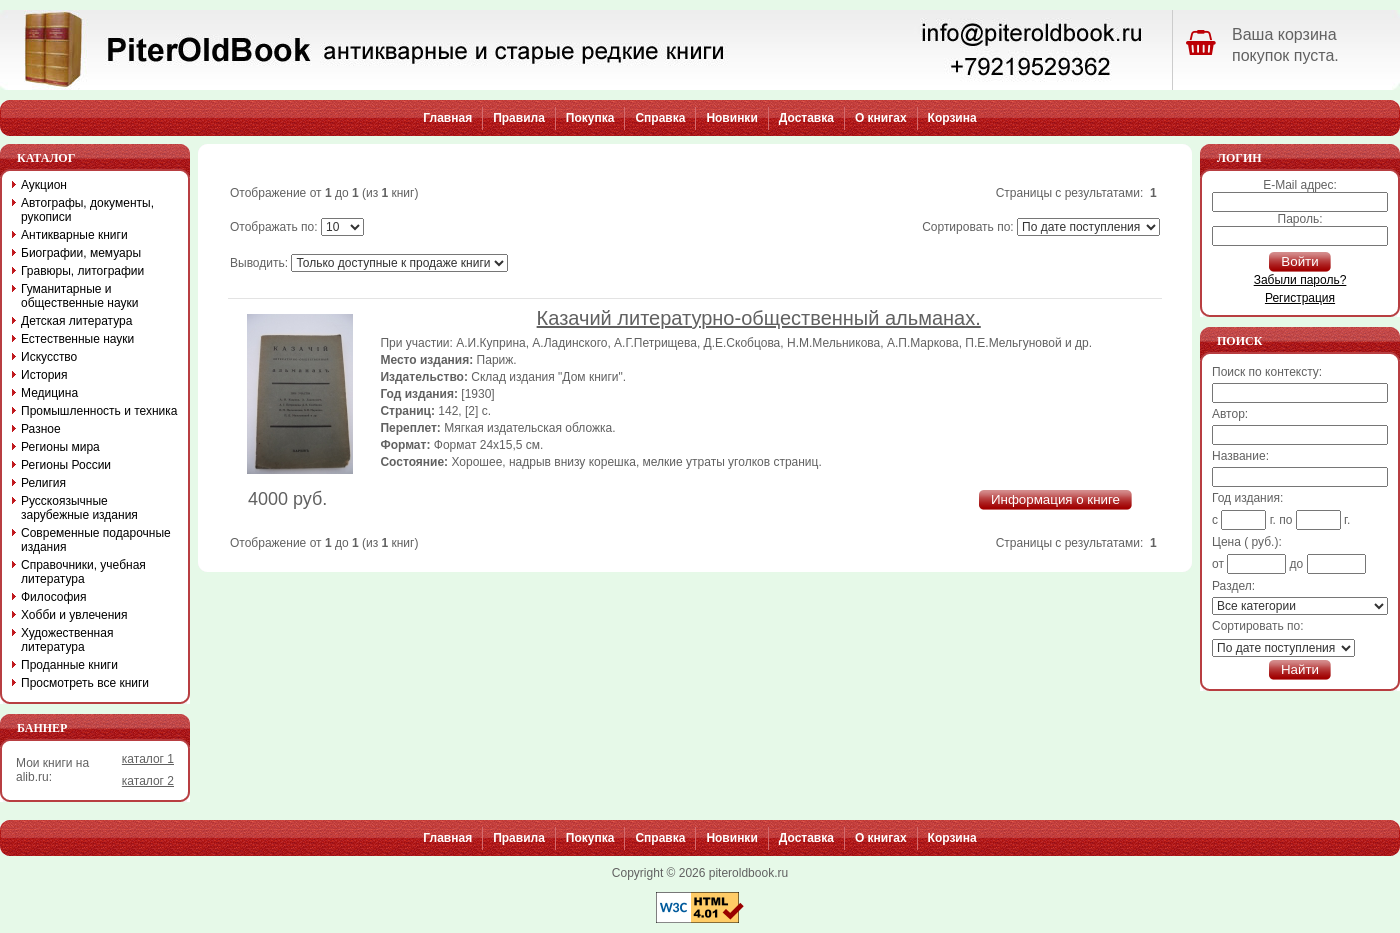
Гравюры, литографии (82, 271)
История (44, 375)
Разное (41, 429)
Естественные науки (77, 339)
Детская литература (76, 321)
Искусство (49, 357)
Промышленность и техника (99, 411)
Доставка (806, 118)
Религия (43, 483)
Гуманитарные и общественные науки (79, 296)
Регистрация (1300, 298)
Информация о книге (1055, 499)
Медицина (49, 393)
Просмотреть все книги (85, 683)
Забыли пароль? (1300, 280)
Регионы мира (60, 447)
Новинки (731, 118)
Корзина (952, 118)
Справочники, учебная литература (83, 572)
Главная (447, 118)
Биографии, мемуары (81, 253)
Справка (660, 118)
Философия (54, 597)
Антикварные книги (74, 235)
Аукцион (44, 185)
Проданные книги (69, 665)
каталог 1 (148, 759)
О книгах (881, 118)
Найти (1300, 669)
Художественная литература (67, 640)
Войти (1299, 261)
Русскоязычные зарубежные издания (79, 508)
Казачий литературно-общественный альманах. (759, 318)
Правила (519, 118)
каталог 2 (148, 781)
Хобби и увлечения (74, 615)
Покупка (590, 118)
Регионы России (66, 465)
